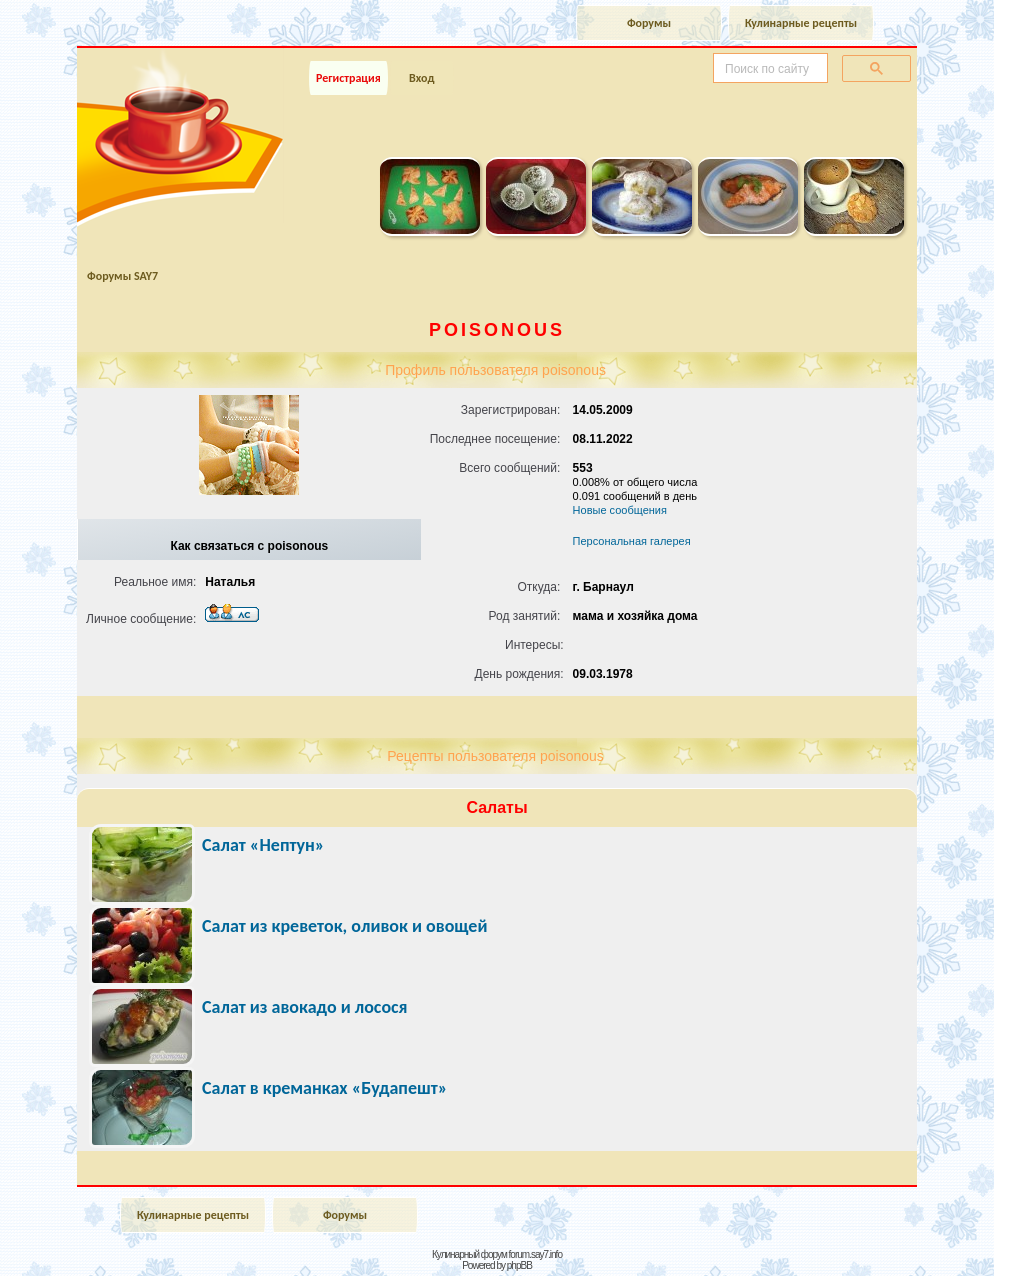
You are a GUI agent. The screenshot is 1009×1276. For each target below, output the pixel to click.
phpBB (519, 1265)
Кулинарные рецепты (801, 23)
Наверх (923, 1239)
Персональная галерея (632, 541)
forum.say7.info (535, 1254)
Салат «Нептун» (263, 845)
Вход (421, 78)
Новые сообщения (620, 510)
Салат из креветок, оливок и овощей (344, 926)
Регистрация (348, 78)
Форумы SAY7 (122, 276)
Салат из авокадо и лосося (305, 1007)
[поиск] (768, 69)
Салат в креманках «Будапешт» (324, 1088)
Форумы (649, 23)
